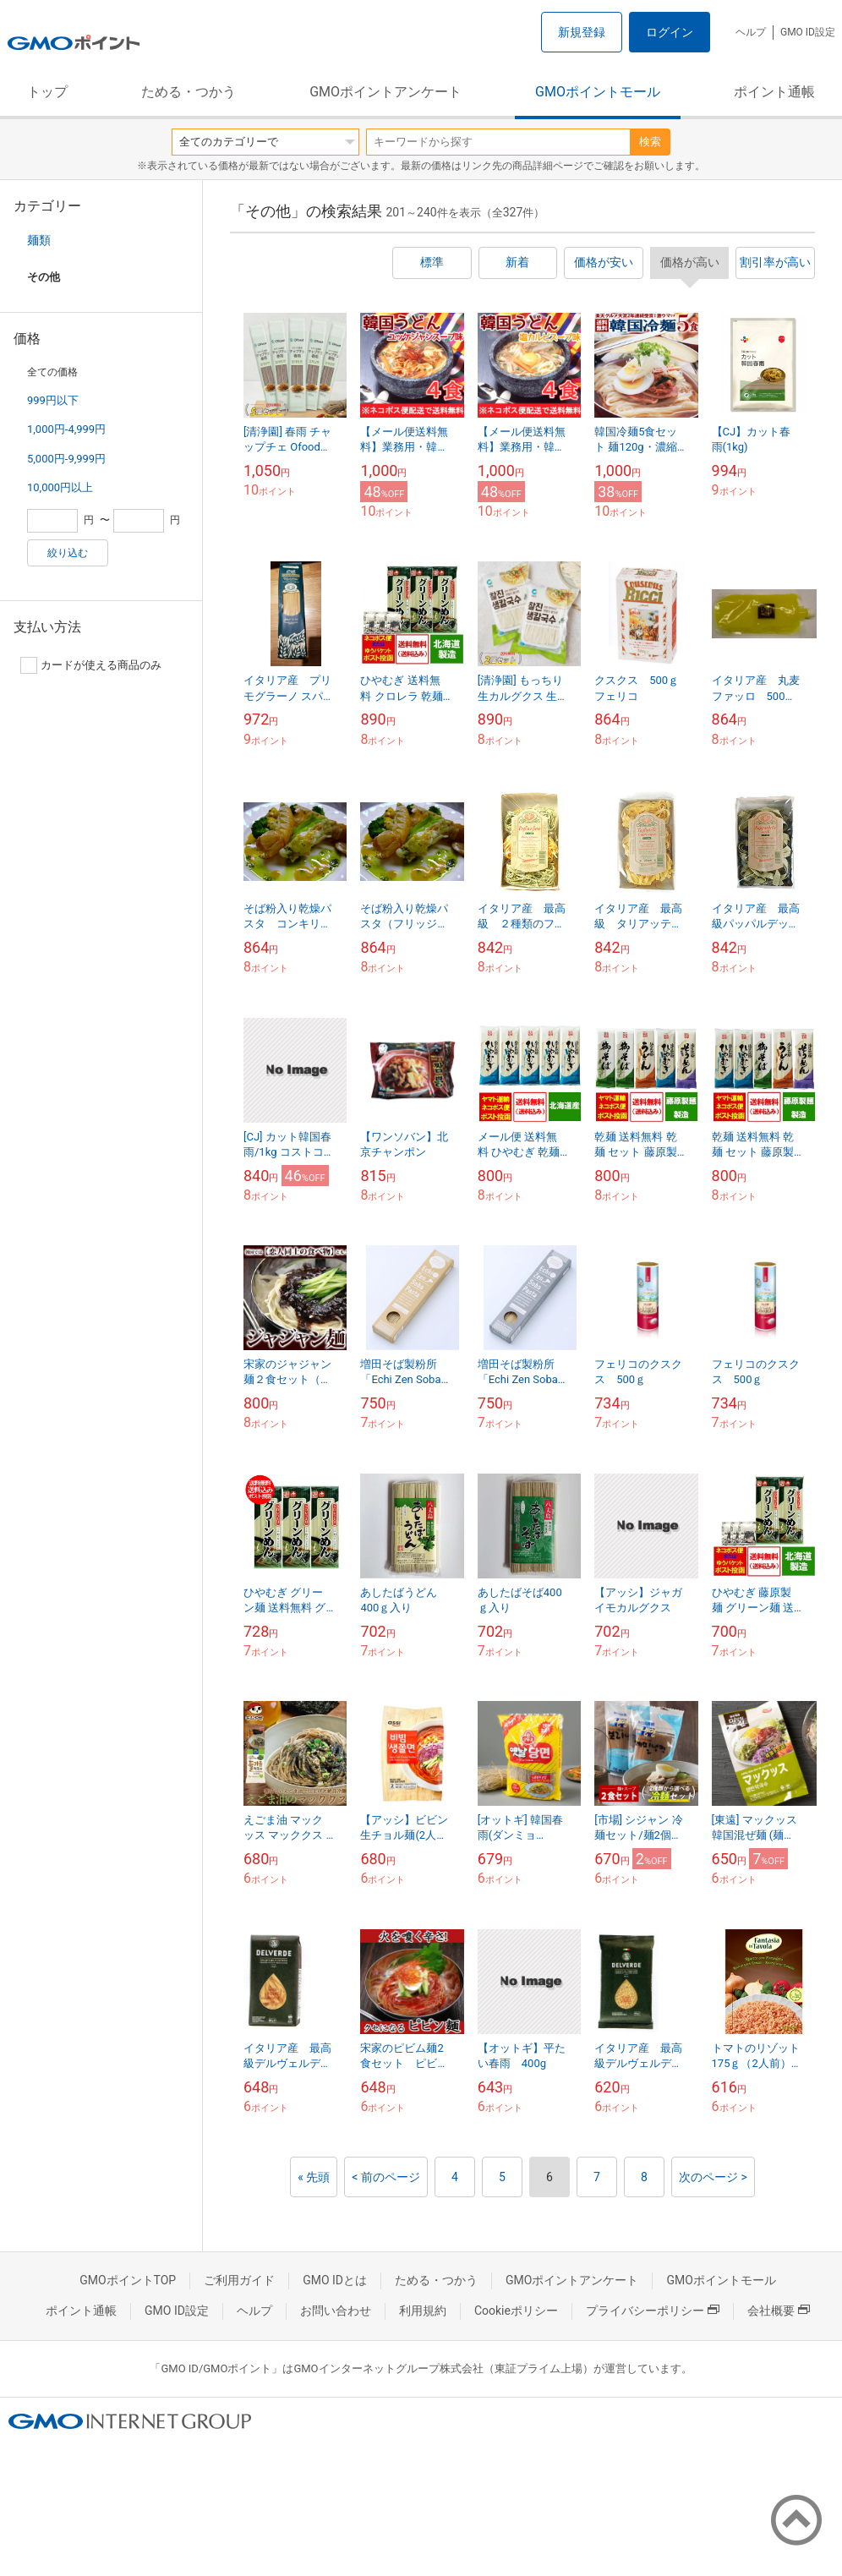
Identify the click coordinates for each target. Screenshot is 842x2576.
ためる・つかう (188, 92)
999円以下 (53, 400)
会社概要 (778, 2310)
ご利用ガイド (239, 2280)
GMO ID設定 (807, 32)
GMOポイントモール (597, 92)
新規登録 (581, 32)
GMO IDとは (335, 2280)
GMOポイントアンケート (385, 92)
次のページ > (713, 2177)
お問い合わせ (335, 2310)
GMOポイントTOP (127, 2280)
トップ (47, 92)
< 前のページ (386, 2177)
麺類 (39, 240)
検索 (650, 141)
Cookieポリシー (516, 2310)
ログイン (669, 32)
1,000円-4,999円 (66, 429)
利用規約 (422, 2310)
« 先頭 (314, 2177)
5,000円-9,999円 (66, 458)
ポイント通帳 (774, 92)
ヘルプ (750, 32)
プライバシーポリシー (652, 2310)
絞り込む (67, 553)
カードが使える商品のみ (90, 665)
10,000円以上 (60, 487)
